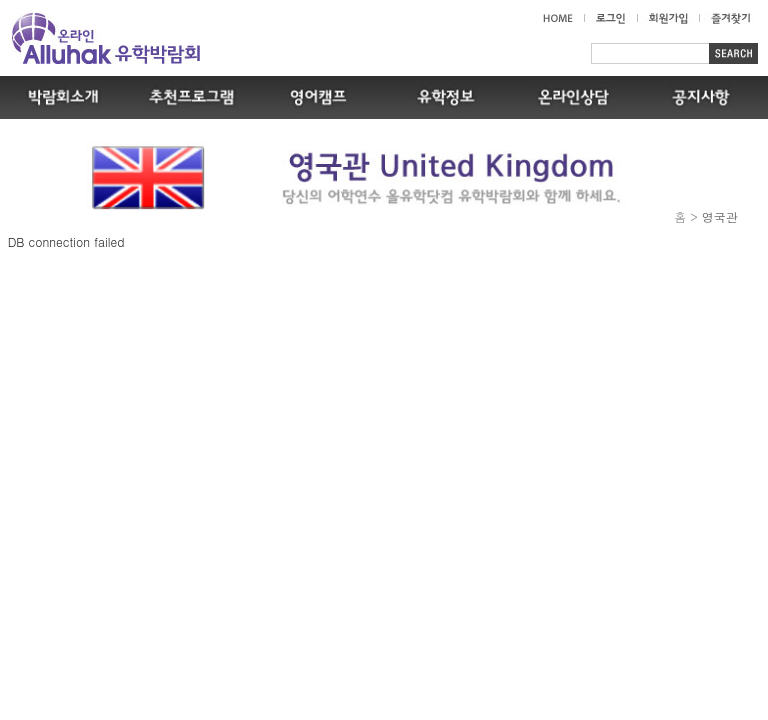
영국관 (720, 216)
